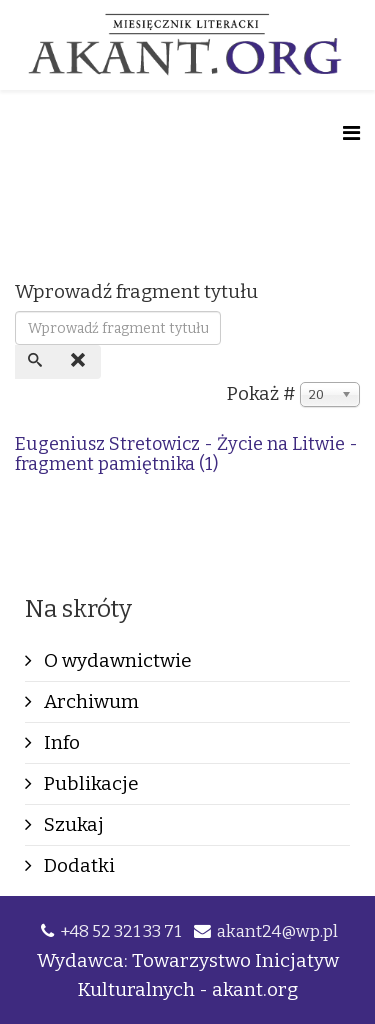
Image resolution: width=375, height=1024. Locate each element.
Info (60, 742)
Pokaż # (261, 393)
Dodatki (77, 865)
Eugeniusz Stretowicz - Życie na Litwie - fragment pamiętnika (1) (186, 454)
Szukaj (72, 824)
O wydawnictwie (116, 660)
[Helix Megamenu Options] (351, 133)
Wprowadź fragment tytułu (138, 291)
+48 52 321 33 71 (120, 931)
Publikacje (89, 783)
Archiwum (89, 701)
